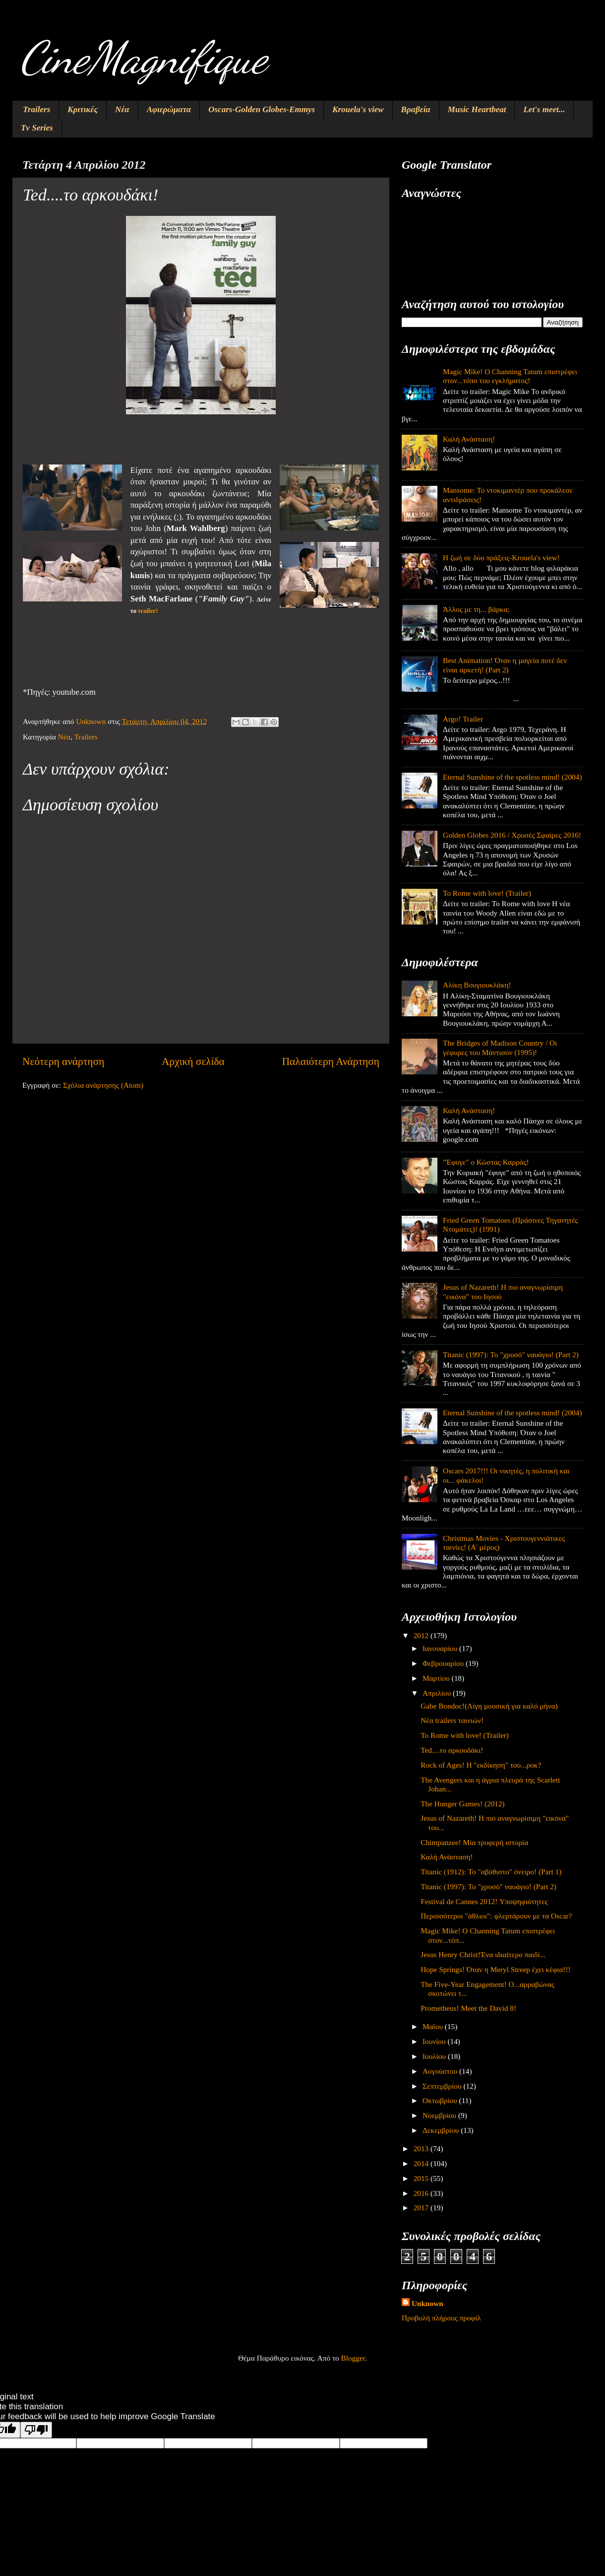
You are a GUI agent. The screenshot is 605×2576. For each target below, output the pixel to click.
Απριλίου (438, 1693)
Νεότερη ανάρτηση (63, 1061)
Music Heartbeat (477, 109)
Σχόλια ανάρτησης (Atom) (103, 1085)
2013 (422, 2148)
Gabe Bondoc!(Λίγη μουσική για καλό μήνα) (489, 1706)
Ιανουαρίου (441, 1648)
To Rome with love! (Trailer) (487, 893)
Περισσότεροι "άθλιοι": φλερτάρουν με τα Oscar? (496, 1916)
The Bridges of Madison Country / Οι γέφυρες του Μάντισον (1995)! (500, 1047)
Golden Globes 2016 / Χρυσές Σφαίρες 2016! (512, 835)
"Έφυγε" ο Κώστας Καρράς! (486, 1162)
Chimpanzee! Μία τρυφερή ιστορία (474, 1842)
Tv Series (37, 127)
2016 (422, 2193)
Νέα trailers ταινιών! (452, 1720)
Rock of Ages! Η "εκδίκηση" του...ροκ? (481, 1765)
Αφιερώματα (169, 109)
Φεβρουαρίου (444, 1663)
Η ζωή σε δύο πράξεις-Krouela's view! (501, 557)
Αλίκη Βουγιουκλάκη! (477, 985)
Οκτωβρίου (441, 2100)
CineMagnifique (143, 57)
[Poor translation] (36, 2430)
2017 (422, 2207)
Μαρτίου (437, 1678)
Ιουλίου (435, 2056)
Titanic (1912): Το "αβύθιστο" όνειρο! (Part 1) (491, 1871)
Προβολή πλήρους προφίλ (441, 2317)
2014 (422, 2163)
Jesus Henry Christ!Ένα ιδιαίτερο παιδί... (483, 1954)
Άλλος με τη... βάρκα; (476, 609)
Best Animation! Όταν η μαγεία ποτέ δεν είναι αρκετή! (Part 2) (505, 664)
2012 (422, 1635)
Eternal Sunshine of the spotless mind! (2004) (512, 777)
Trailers (36, 109)
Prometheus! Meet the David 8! (468, 2008)
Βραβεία (415, 109)
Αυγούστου (441, 2071)
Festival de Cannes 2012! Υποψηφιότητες (484, 1901)
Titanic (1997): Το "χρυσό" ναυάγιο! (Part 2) (511, 1354)
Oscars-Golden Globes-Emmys (261, 109)
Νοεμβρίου (440, 2115)
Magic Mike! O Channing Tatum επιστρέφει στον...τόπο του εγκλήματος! (510, 376)
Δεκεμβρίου (442, 2130)
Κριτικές (82, 109)
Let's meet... (544, 109)
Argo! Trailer (463, 719)
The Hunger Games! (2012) (462, 1803)
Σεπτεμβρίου (443, 2086)
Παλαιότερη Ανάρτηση (330, 1061)
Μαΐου (434, 2026)
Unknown (427, 2303)
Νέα (122, 109)
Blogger (353, 2358)
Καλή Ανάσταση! (469, 439)
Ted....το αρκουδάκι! (452, 1750)
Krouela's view (357, 109)
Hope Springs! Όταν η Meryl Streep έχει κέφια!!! (495, 1969)
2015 (422, 2178)
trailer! (148, 610)
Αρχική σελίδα (193, 1061)
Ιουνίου (435, 2041)
